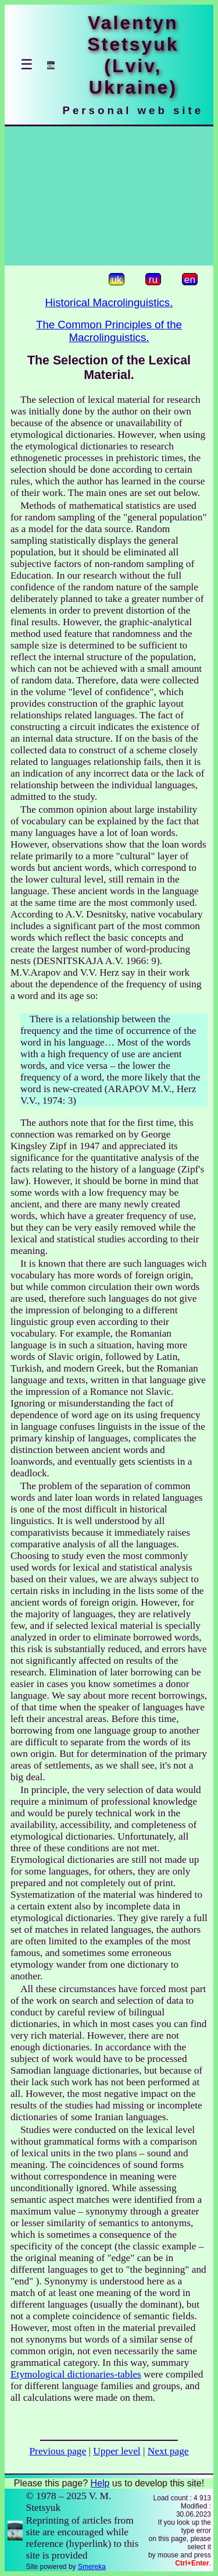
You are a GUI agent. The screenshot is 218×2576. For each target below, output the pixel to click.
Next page (168, 2451)
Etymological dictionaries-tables (75, 2374)
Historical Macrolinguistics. (109, 302)
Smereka (92, 2567)
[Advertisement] (109, 196)
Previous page (57, 2451)
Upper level (116, 2451)
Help (99, 2483)
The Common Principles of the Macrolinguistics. (109, 330)
